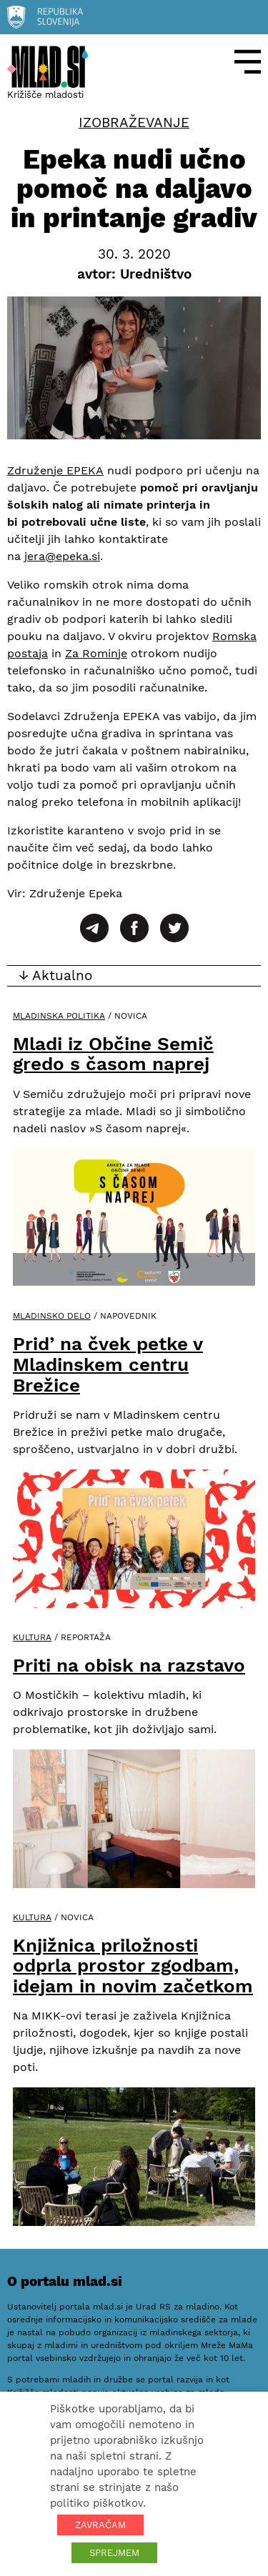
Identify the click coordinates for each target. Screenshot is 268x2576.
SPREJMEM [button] (114, 2552)
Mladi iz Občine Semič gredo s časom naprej (113, 1054)
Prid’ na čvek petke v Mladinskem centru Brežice (108, 1364)
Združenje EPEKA (55, 470)
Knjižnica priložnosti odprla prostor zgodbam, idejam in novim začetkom (133, 1966)
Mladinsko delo (52, 1316)
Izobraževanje (134, 123)
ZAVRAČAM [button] (100, 2525)
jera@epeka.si (62, 556)
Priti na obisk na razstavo (129, 1665)
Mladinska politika (59, 1016)
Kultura (32, 1637)
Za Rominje (96, 653)
